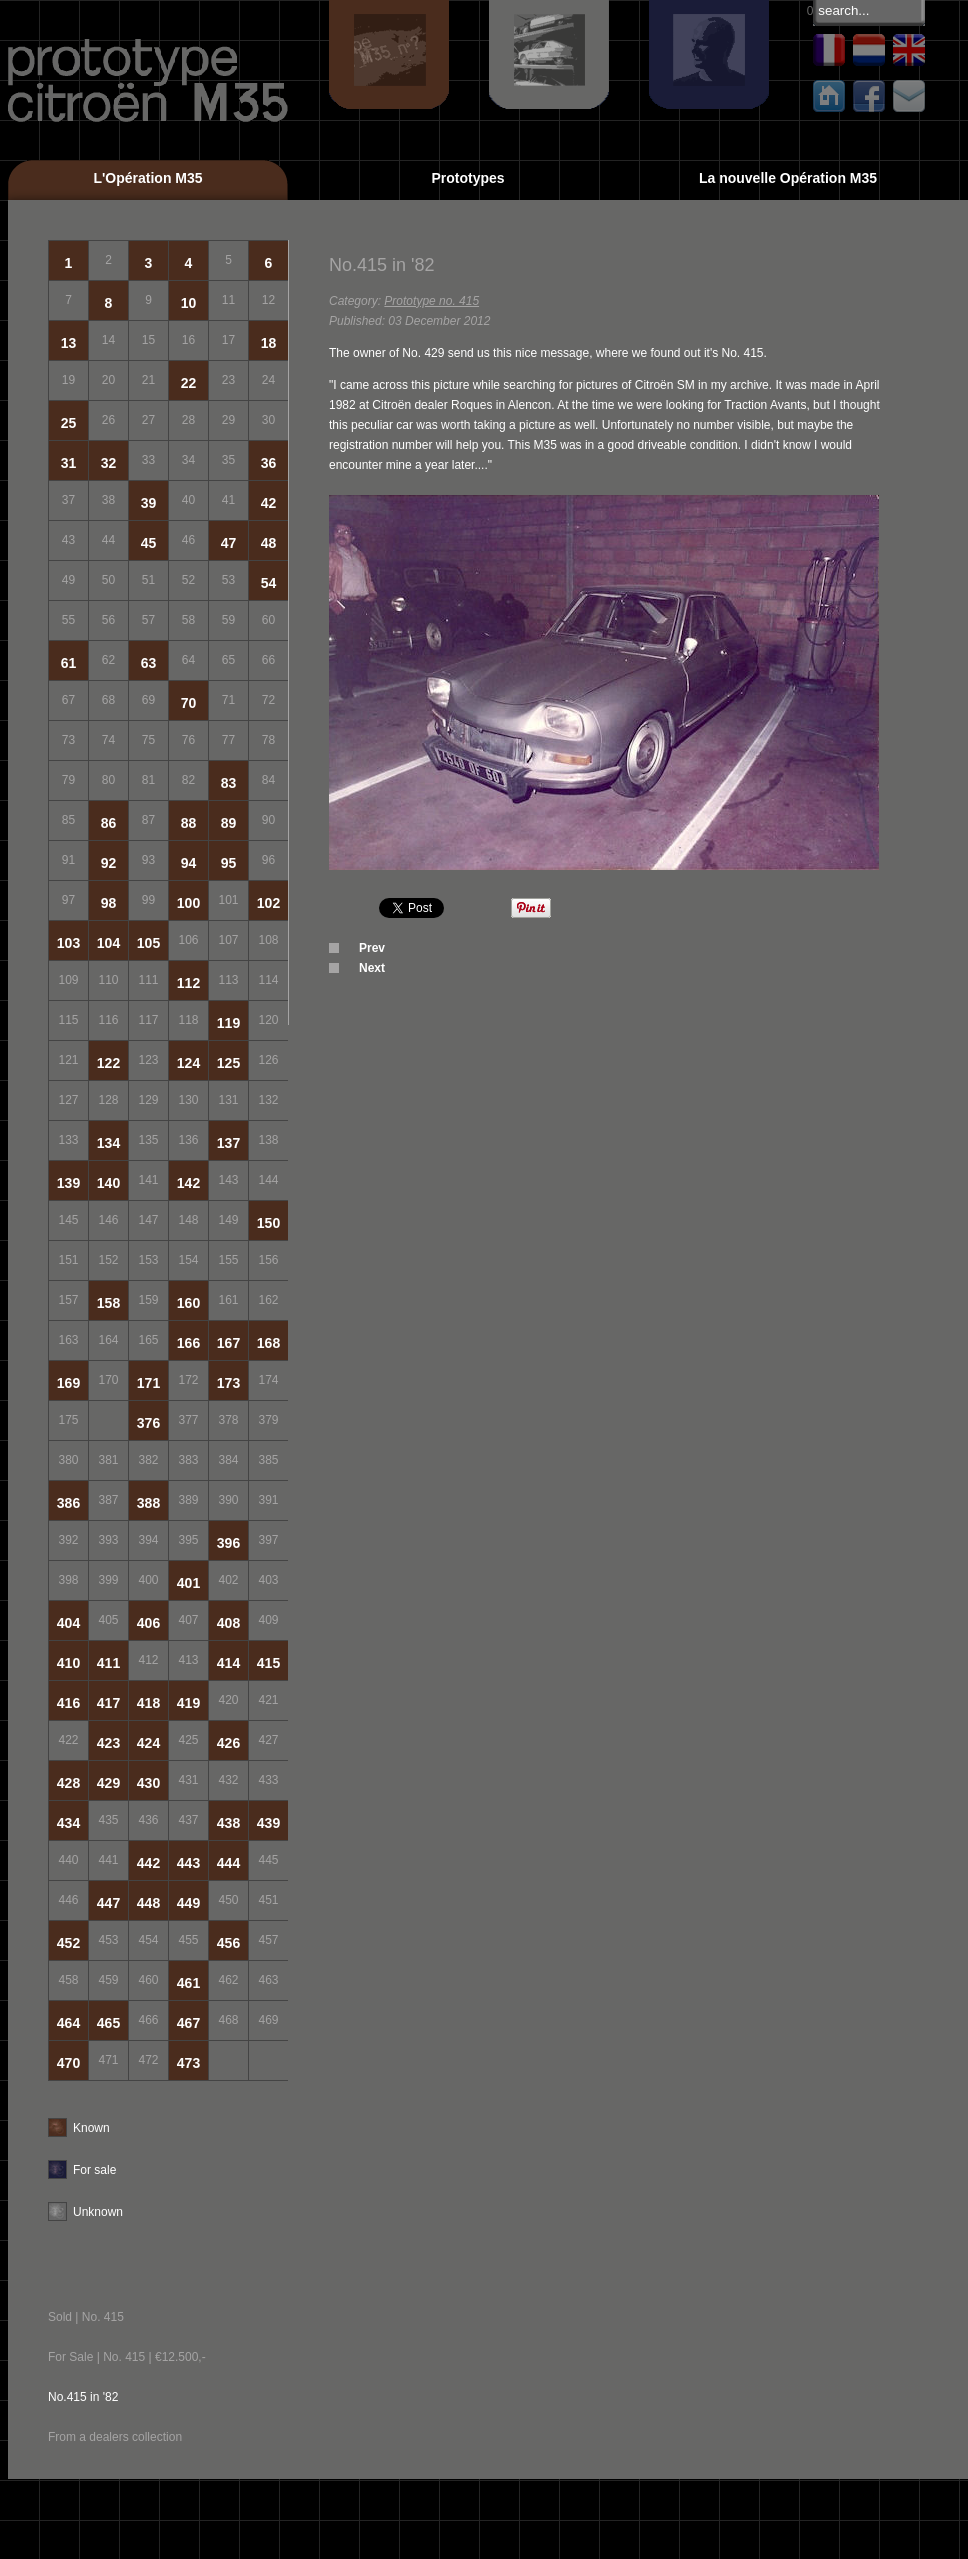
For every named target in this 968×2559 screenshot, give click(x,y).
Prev (372, 948)
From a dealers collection (115, 2437)
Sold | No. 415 (86, 2317)
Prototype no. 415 (431, 301)
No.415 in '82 (83, 2397)
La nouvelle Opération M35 (788, 178)
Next (372, 968)
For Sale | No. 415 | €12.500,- (127, 2357)
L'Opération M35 (147, 178)
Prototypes (467, 178)
